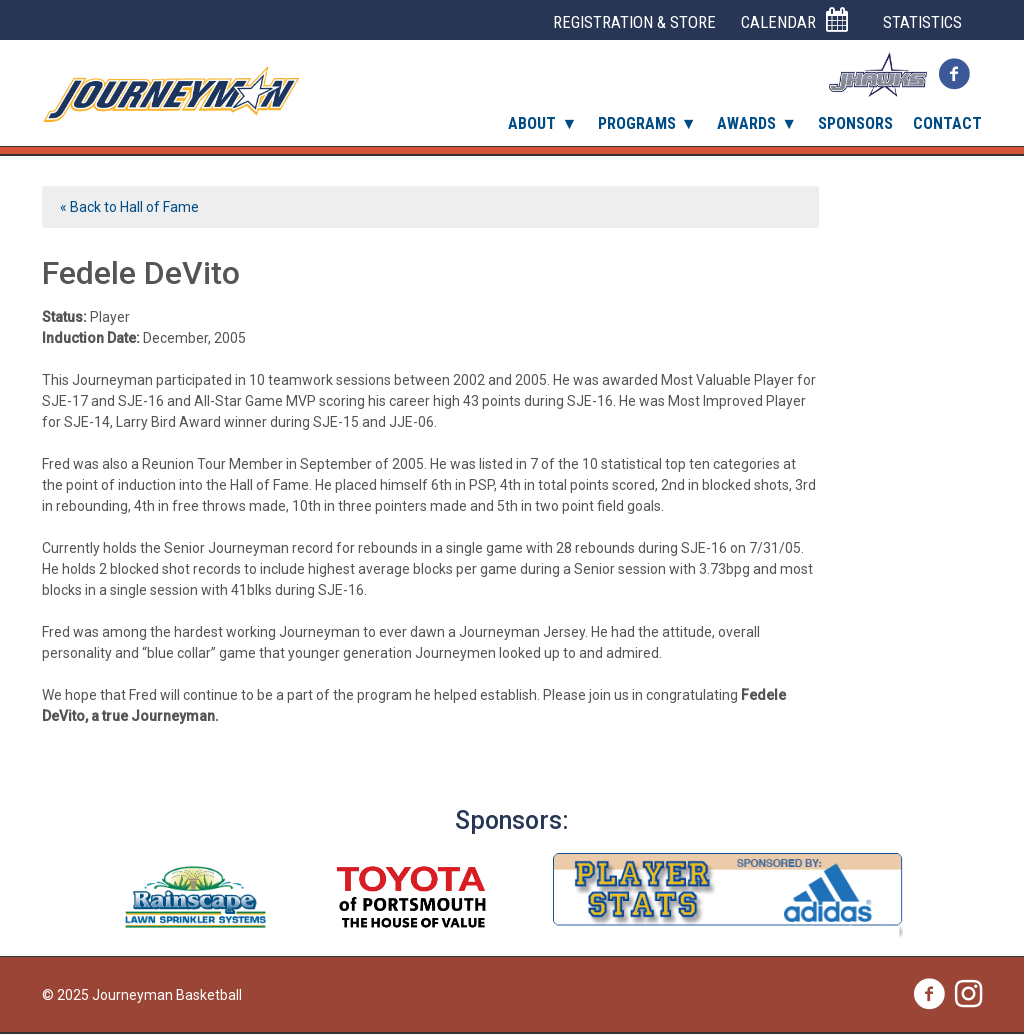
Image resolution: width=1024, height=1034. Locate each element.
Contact (947, 123)
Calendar (794, 21)
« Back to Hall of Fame (129, 207)
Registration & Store (634, 22)
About (532, 123)
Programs (637, 123)
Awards (746, 123)
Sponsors (855, 123)
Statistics (922, 22)
